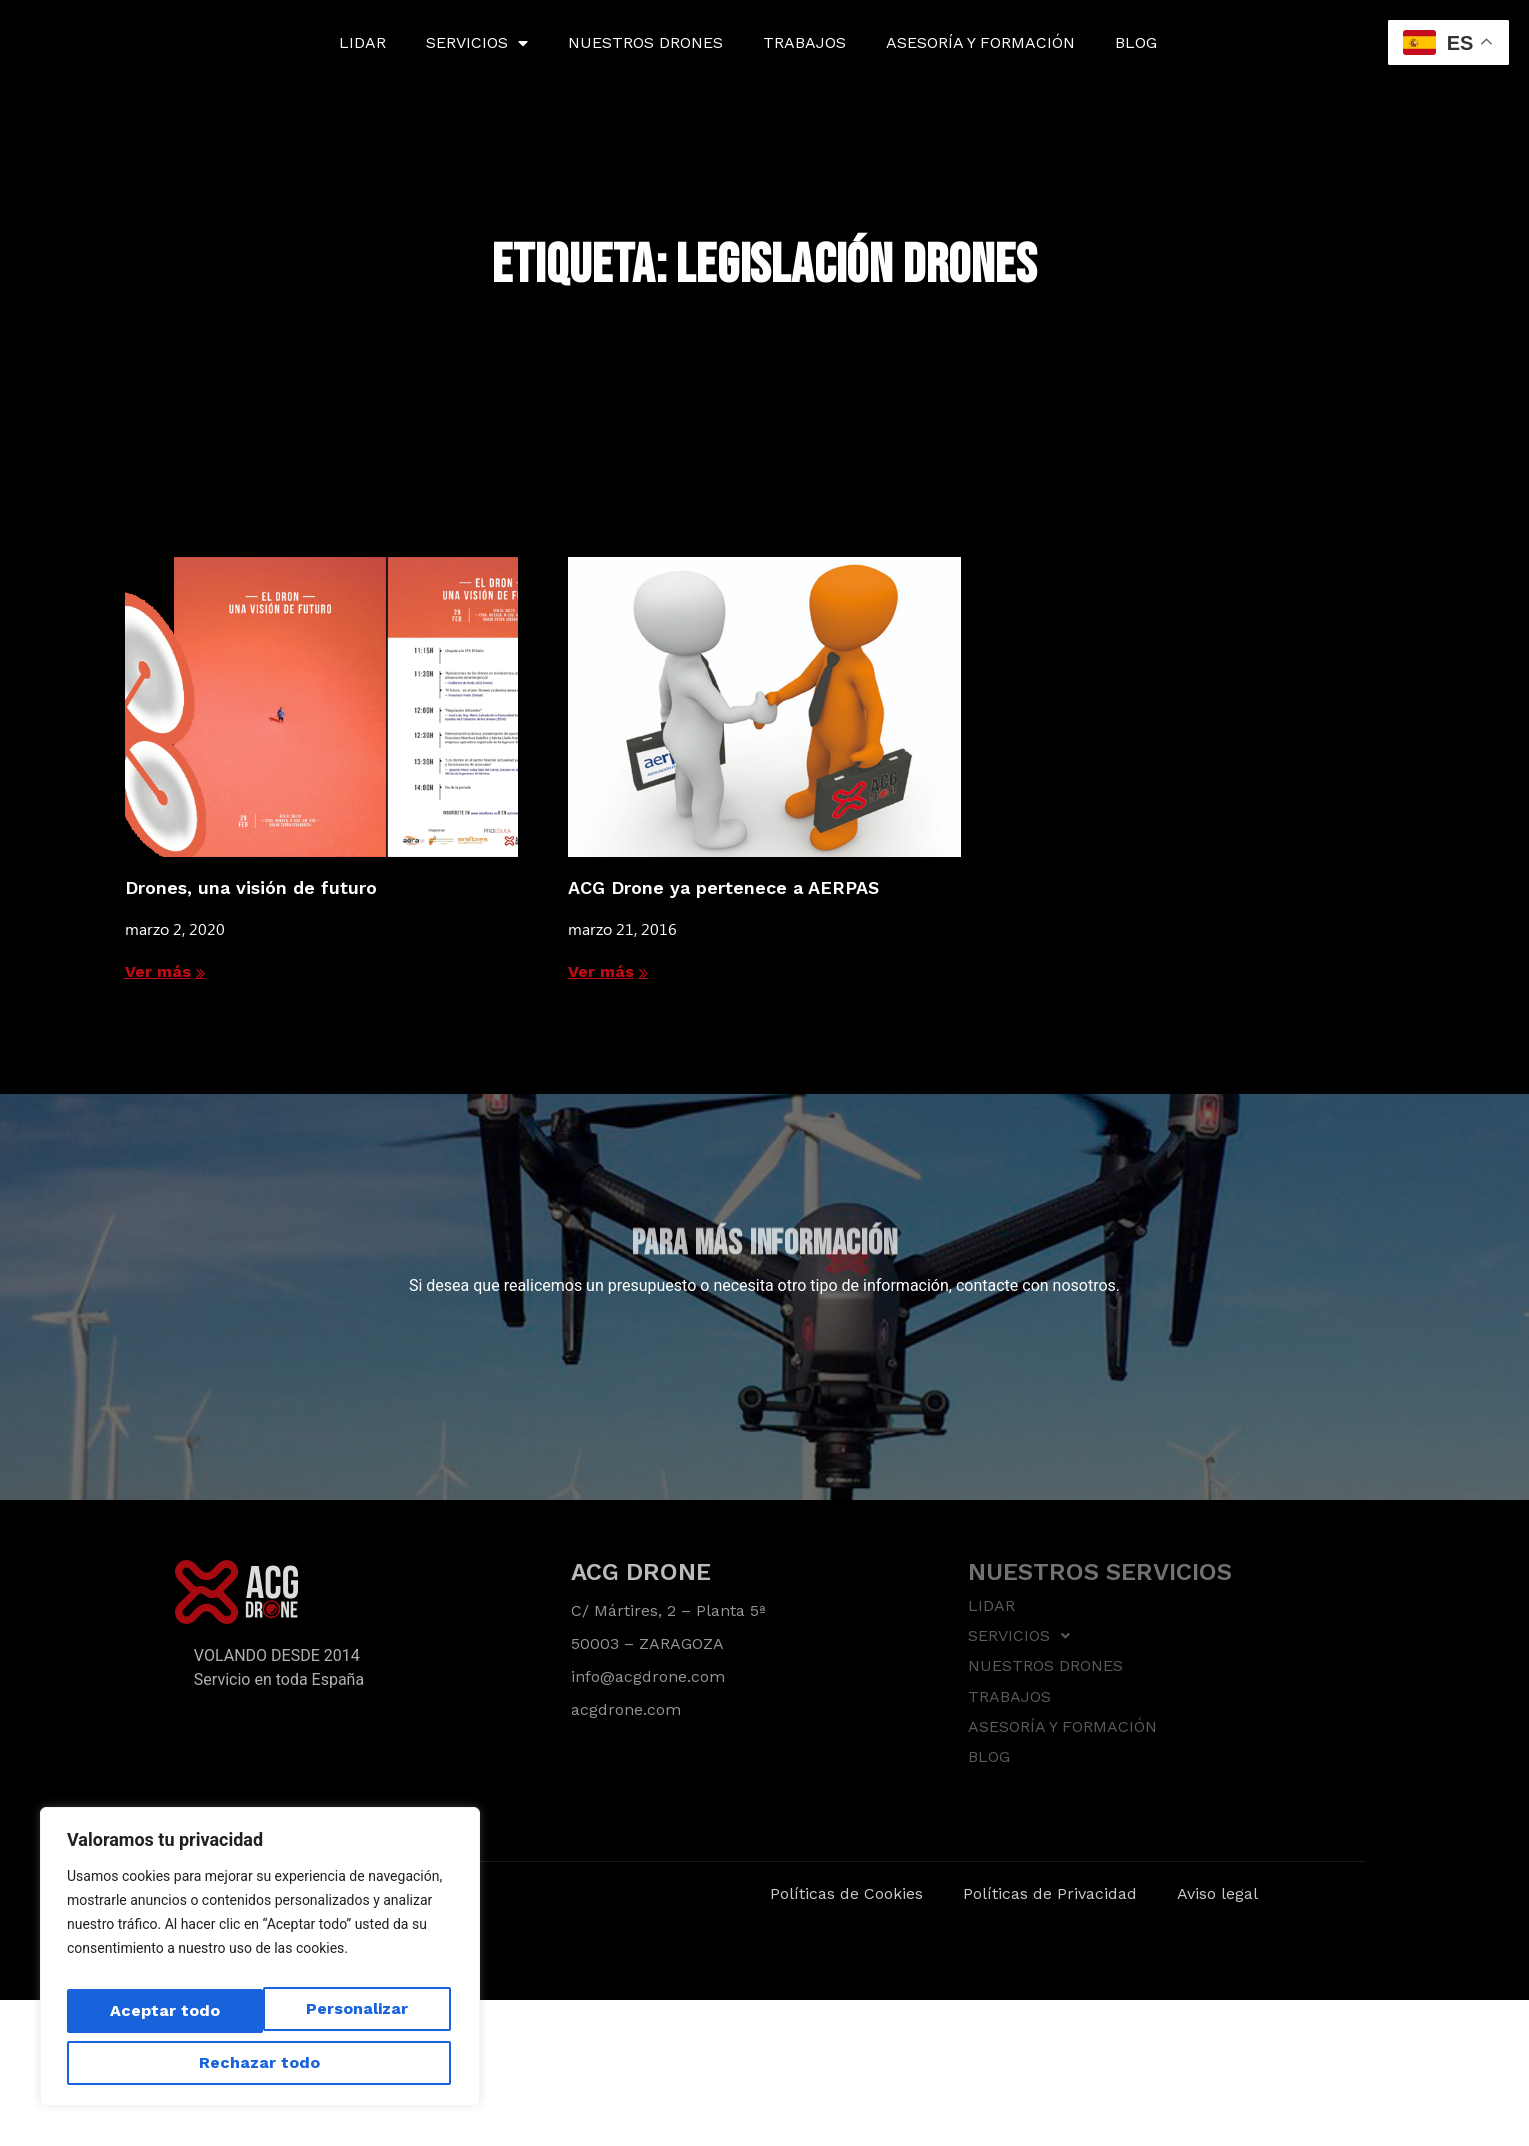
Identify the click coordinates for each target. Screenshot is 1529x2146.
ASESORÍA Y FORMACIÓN (980, 42)
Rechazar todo (347, 2018)
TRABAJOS (804, 42)
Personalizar (155, 2018)
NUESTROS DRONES (645, 42)
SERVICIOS (477, 43)
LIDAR (362, 42)
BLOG (1136, 42)
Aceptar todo (260, 2062)
